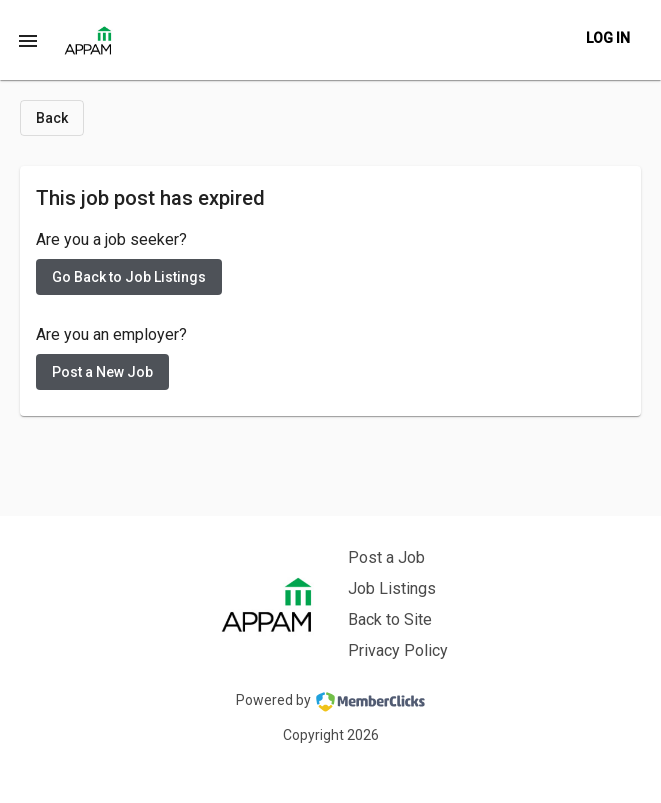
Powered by (330, 702)
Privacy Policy (398, 650)
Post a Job (386, 557)
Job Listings (392, 588)
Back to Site (390, 619)
